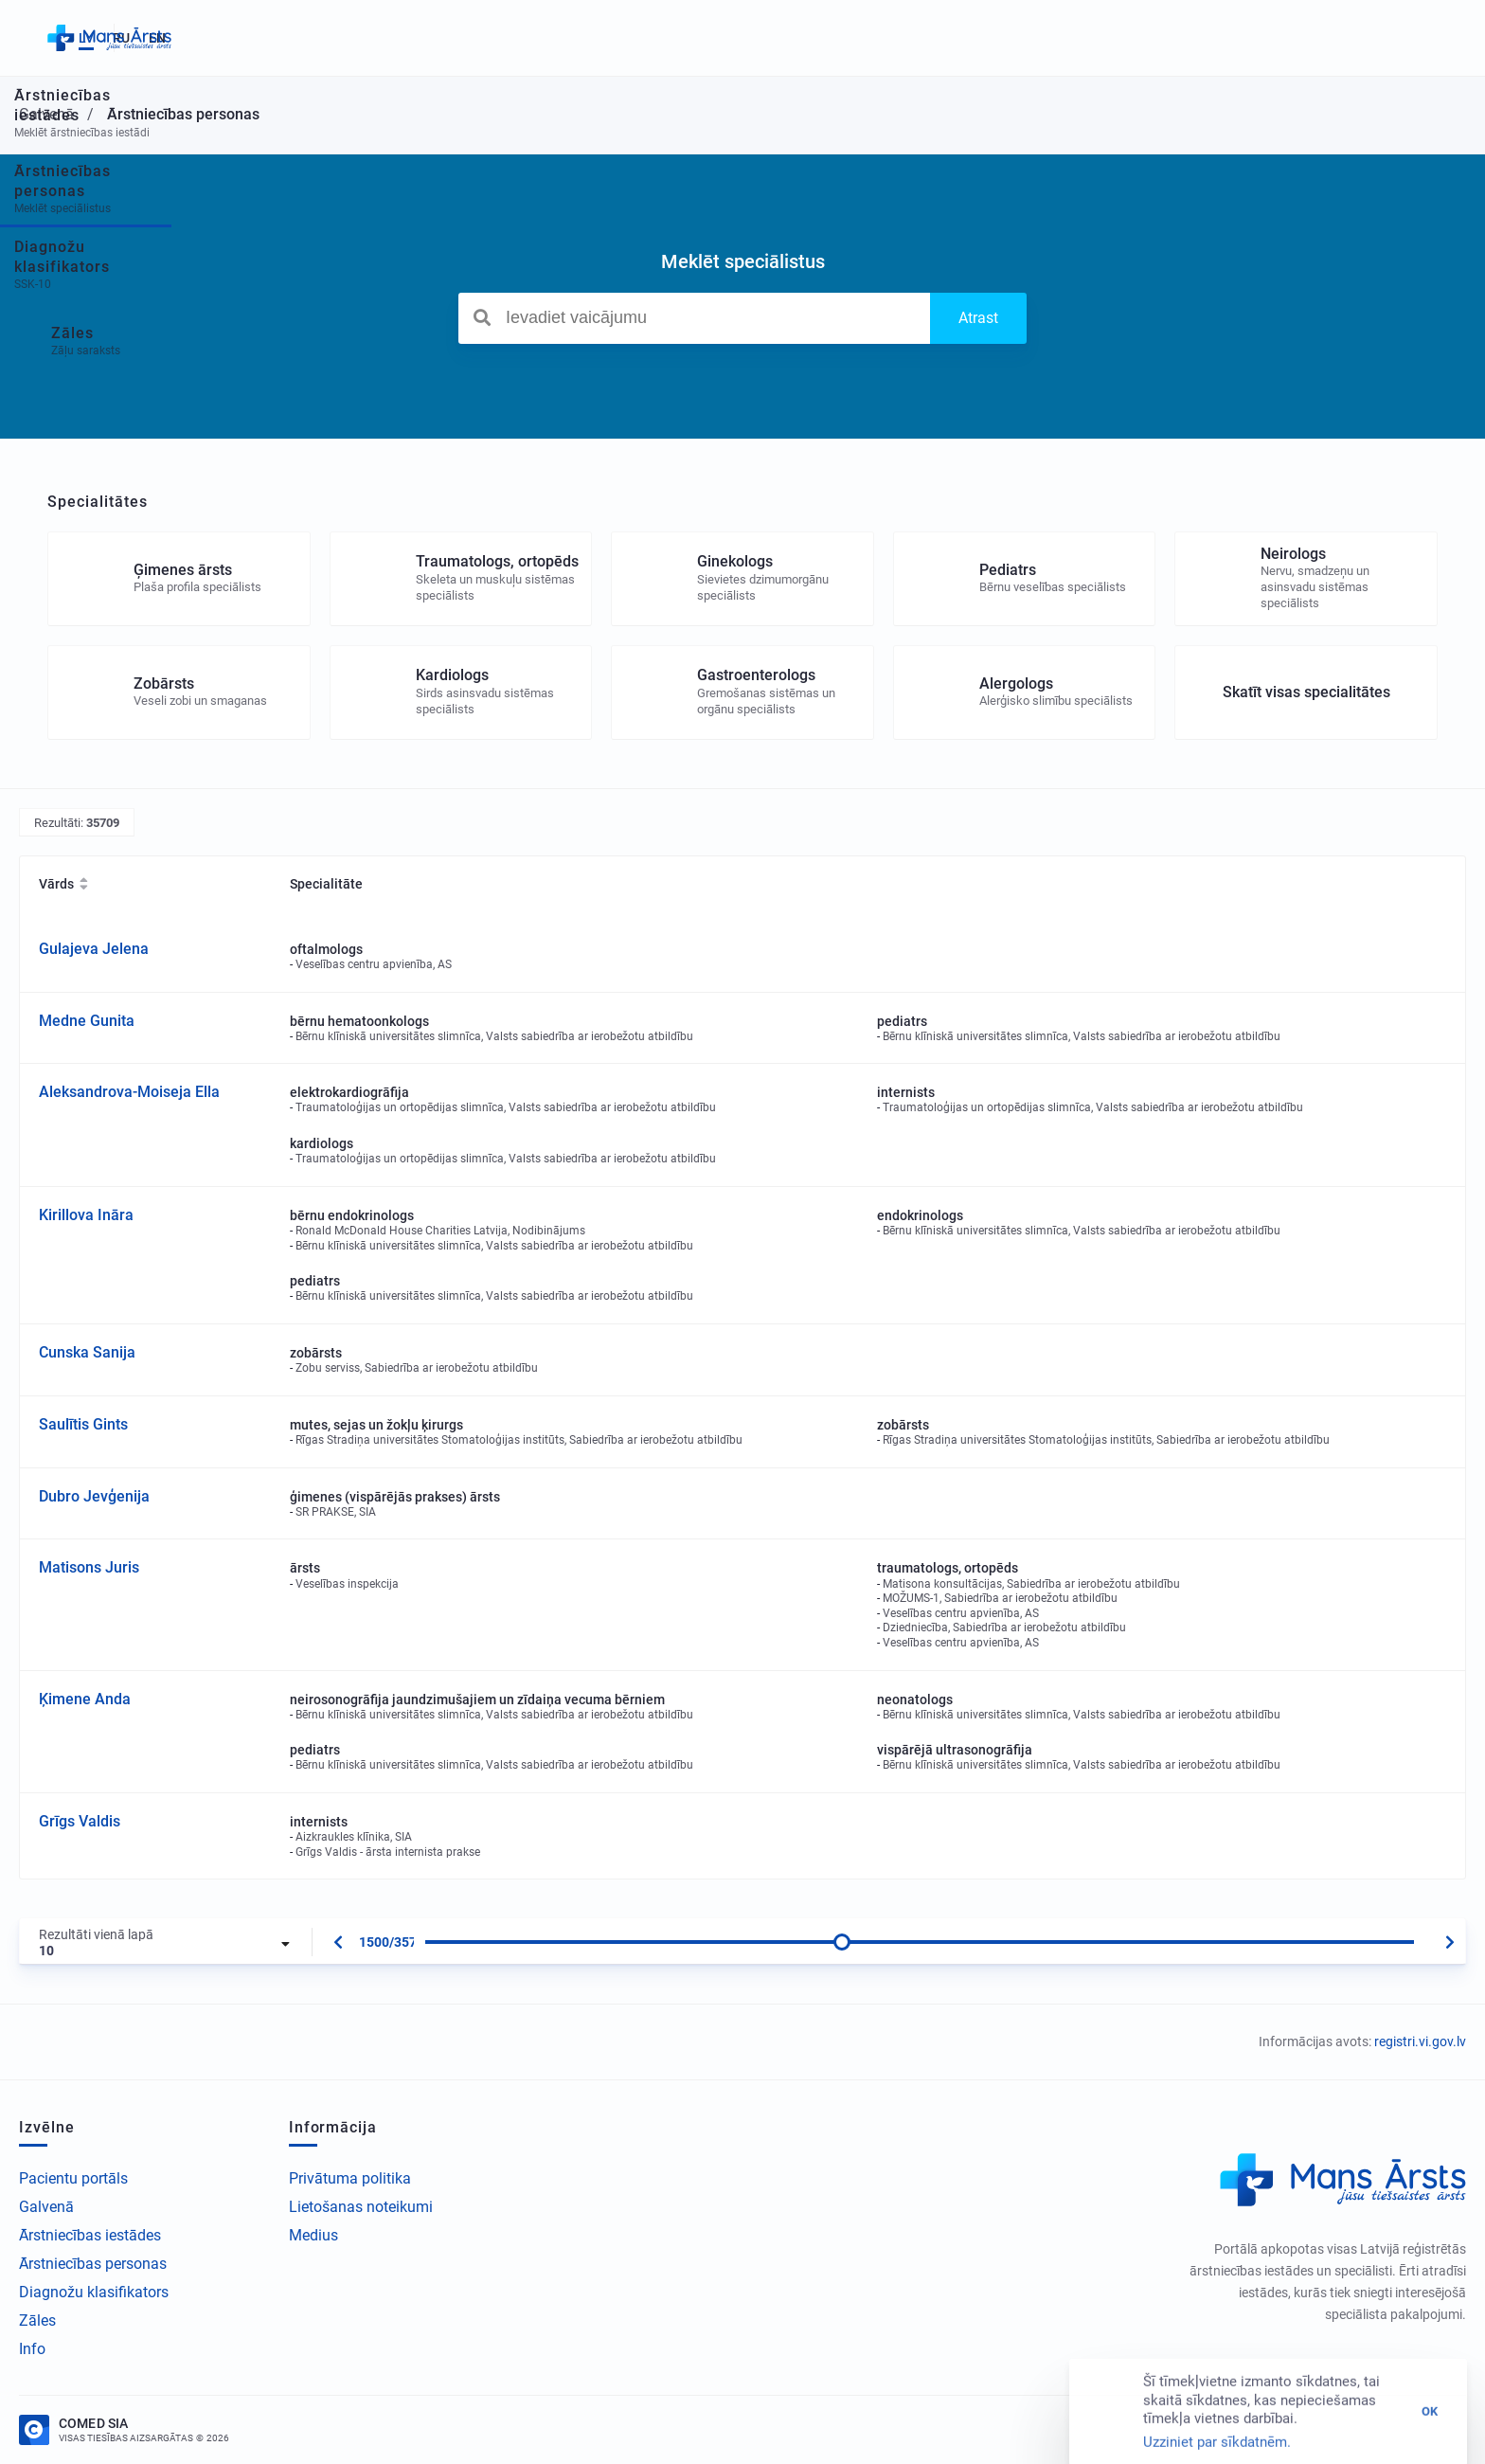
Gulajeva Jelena (94, 949)
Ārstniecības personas (93, 2264)
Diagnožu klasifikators (94, 2292)
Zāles (37, 2320)
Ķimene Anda (85, 1699)
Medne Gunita (86, 1021)
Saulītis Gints (83, 1424)
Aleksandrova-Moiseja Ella (129, 1092)
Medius (313, 2235)
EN (1429, 37)
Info (32, 2349)
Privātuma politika (350, 2178)
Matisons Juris (89, 1567)
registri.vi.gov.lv (1420, 2041)
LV (1358, 37)
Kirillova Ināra (86, 1215)
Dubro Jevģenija (94, 1496)
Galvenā (46, 2207)
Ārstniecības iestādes (90, 2235)
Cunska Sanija (87, 1352)
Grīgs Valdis (79, 1821)
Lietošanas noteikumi (361, 2207)
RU (1393, 37)
